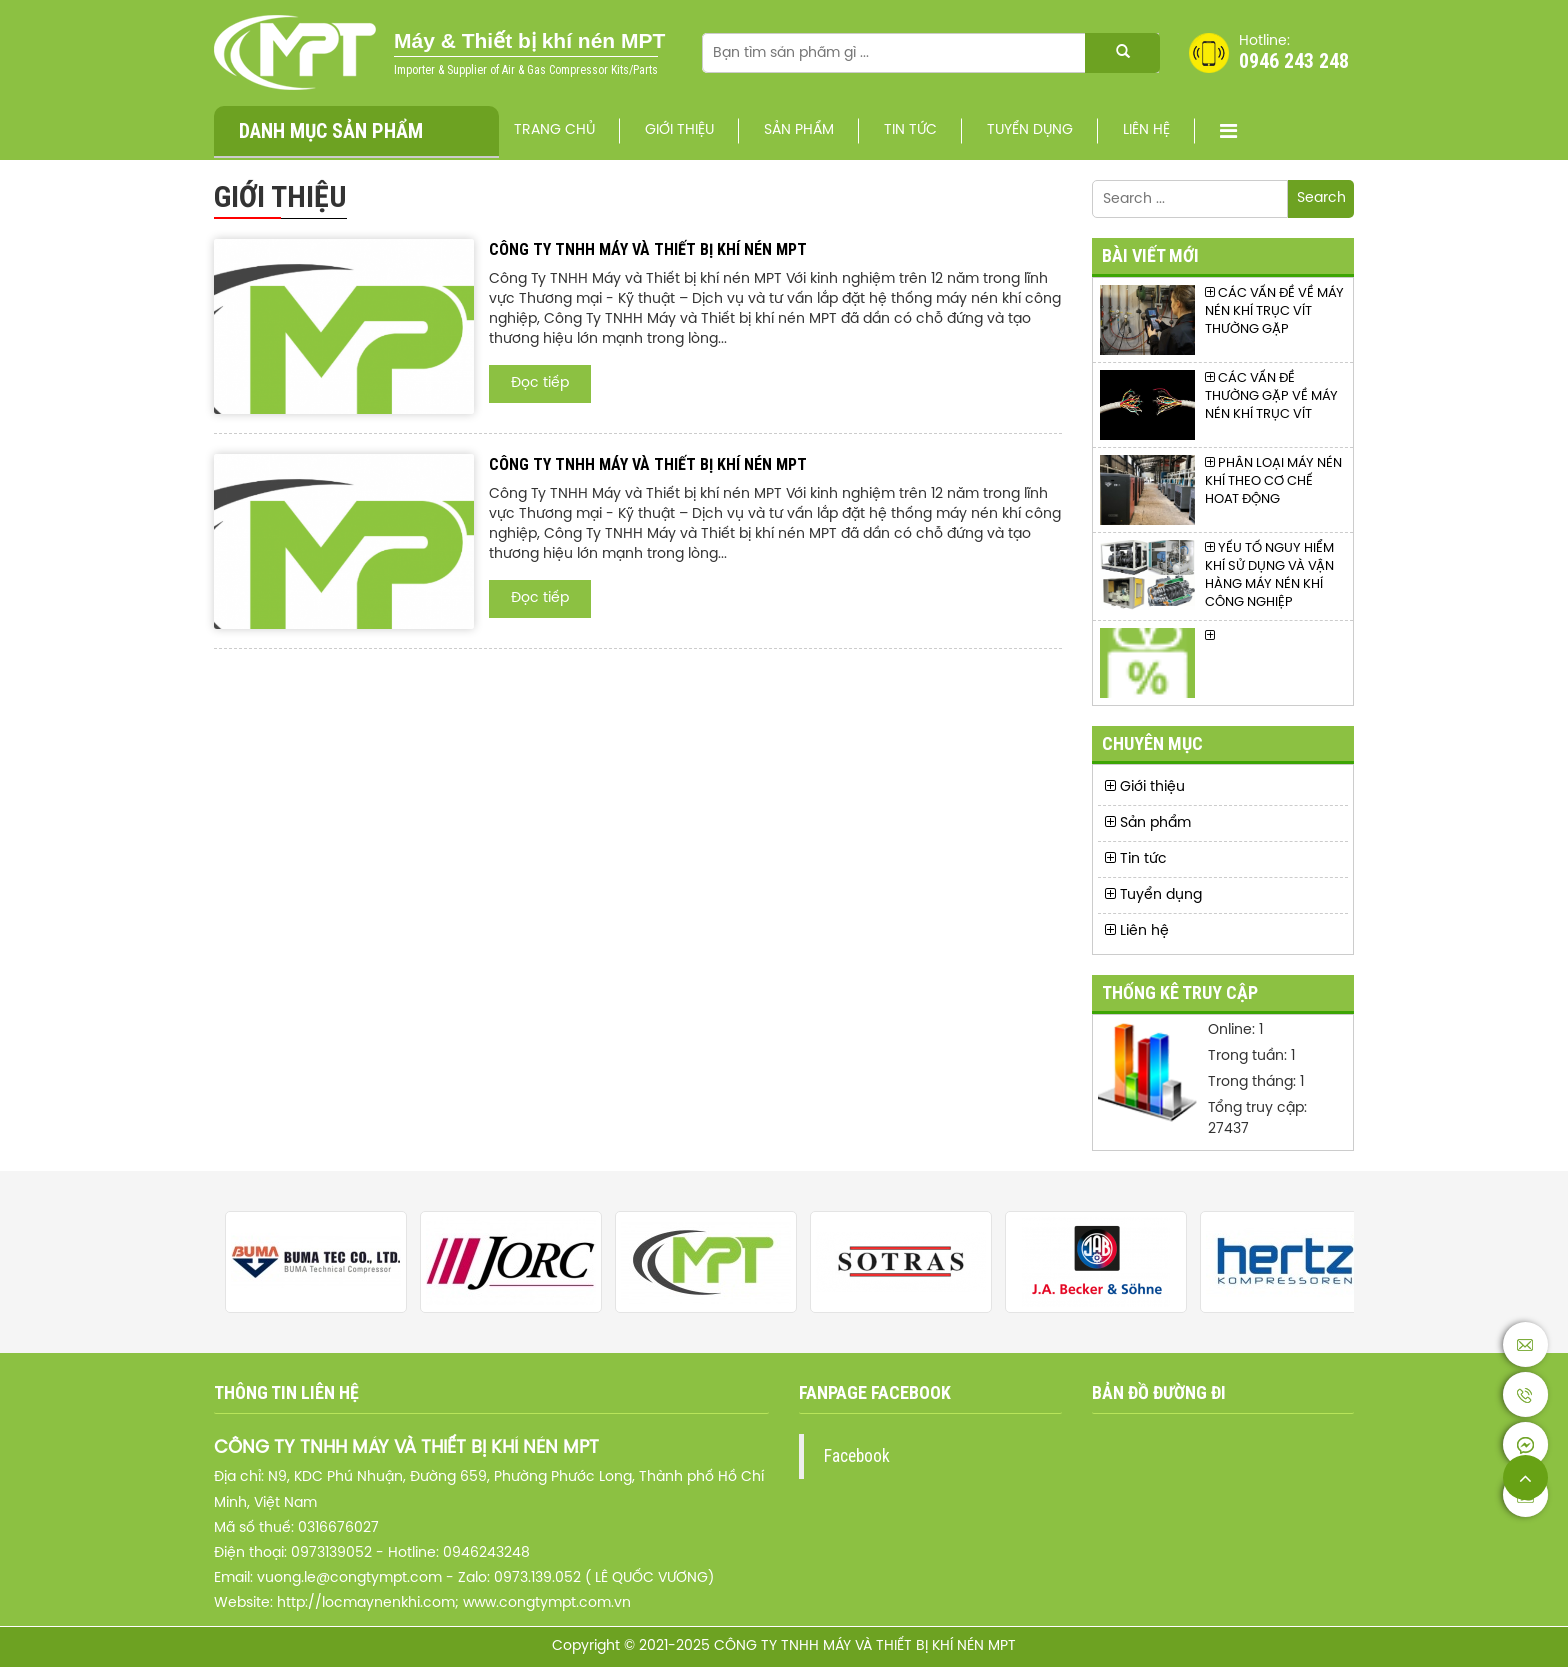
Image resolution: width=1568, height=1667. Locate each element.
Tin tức (910, 130)
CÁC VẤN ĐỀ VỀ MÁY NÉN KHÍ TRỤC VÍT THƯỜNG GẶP (1274, 311)
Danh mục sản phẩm (331, 131)
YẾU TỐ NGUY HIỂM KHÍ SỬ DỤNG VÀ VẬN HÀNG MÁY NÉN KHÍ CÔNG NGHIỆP (1269, 575)
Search (1321, 198)
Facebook (857, 1456)
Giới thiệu (679, 130)
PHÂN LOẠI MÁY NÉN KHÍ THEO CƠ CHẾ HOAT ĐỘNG (1273, 481)
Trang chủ (554, 130)
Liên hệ (1146, 130)
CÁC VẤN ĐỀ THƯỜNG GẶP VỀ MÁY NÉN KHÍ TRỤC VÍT (1271, 396)
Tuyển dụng (1030, 130)
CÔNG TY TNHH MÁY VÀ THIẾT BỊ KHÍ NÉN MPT (648, 249)
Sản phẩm (799, 130)
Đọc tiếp (540, 383)
